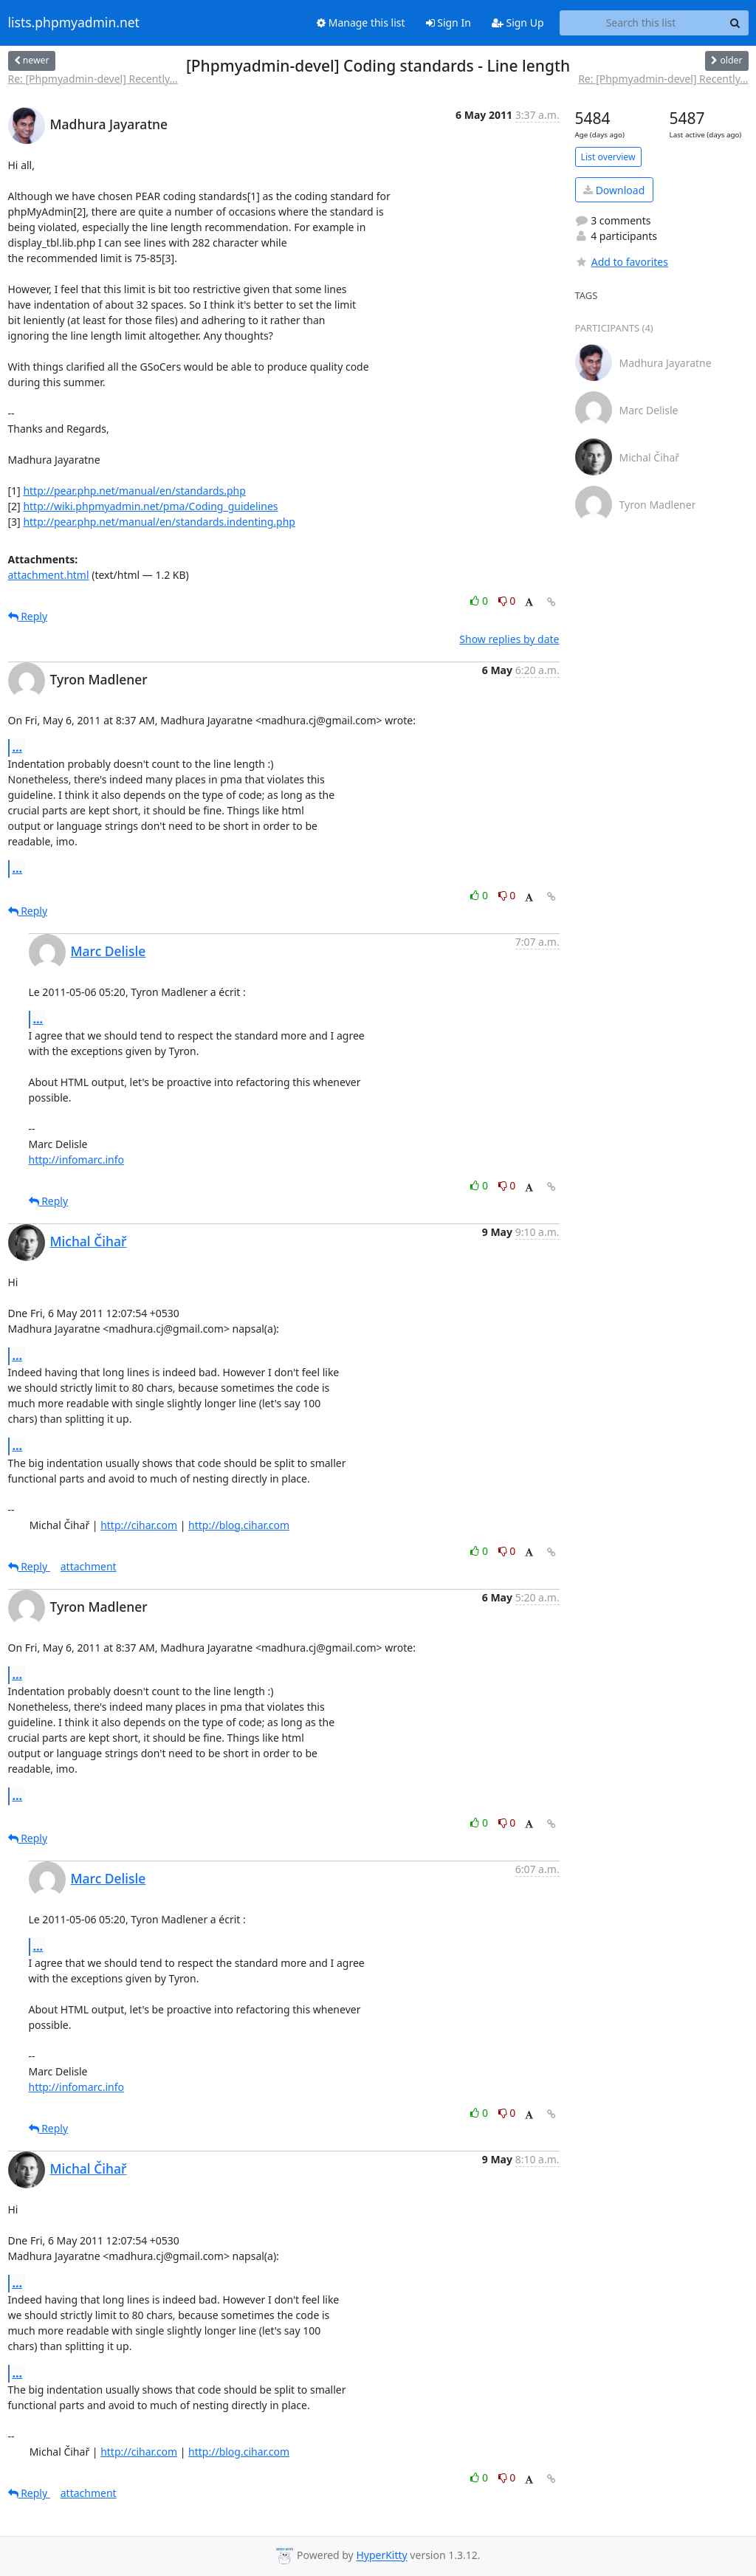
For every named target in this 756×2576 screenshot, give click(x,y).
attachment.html (48, 575)
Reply (28, 616)
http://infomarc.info (77, 1160)
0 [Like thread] (480, 601)
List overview (608, 157)
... (18, 747)
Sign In (448, 23)
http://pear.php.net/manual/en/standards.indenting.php (159, 522)
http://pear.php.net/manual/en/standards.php (134, 491)
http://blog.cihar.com (238, 1525)
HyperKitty (381, 2556)
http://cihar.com (138, 1525)
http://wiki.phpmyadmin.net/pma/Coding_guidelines (150, 506)
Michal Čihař (88, 1241)
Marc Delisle (108, 951)
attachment (89, 1566)
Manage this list (361, 23)
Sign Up (518, 23)
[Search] (735, 22)
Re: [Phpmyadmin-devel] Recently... (93, 79)
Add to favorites (621, 262)
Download (614, 190)
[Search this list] (641, 22)
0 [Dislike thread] (507, 601)
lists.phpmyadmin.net (74, 23)
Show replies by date (509, 639)
